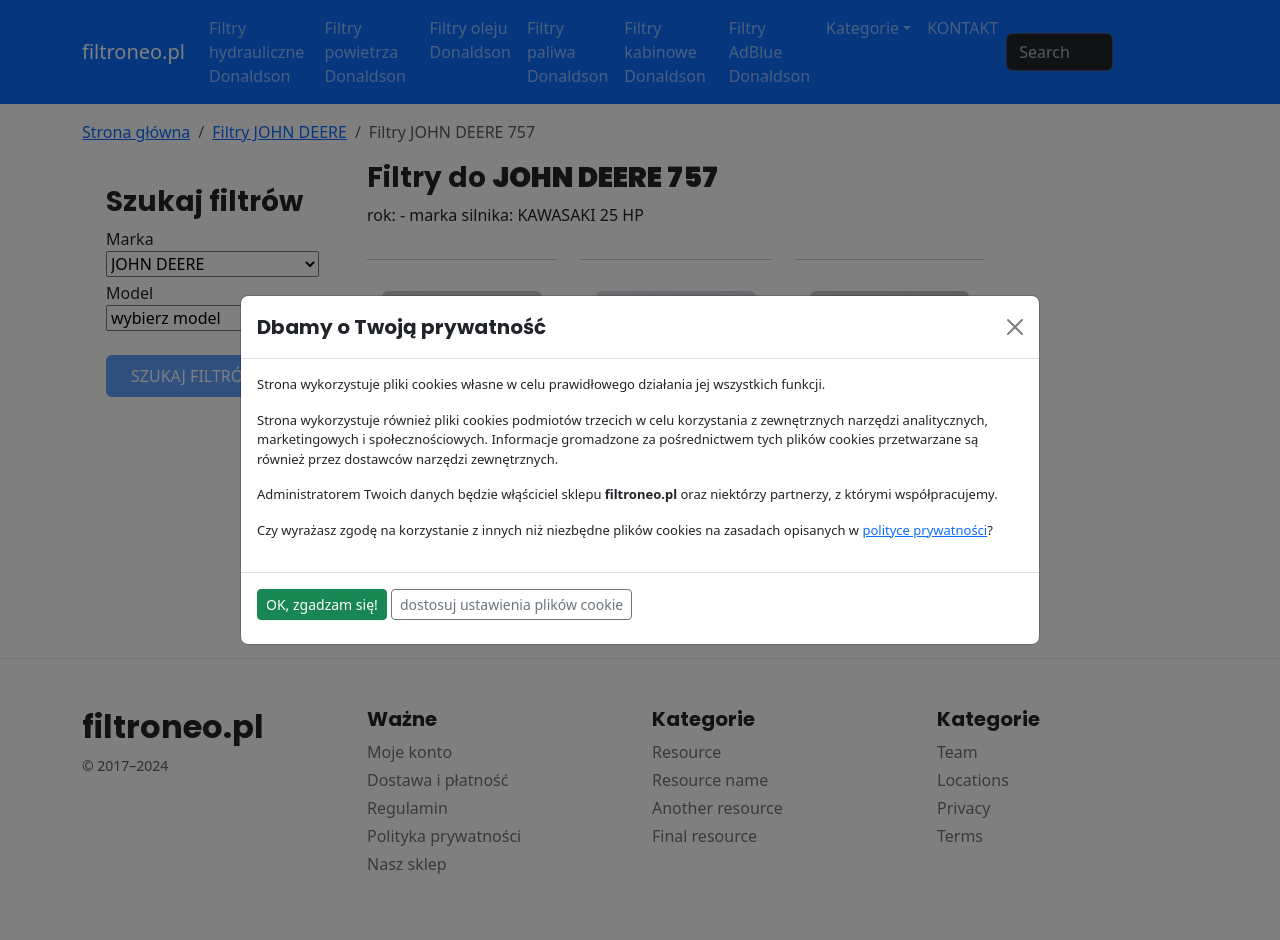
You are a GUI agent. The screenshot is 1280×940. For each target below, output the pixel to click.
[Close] (1015, 327)
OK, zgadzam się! (322, 604)
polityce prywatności (924, 530)
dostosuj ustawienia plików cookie (511, 604)
